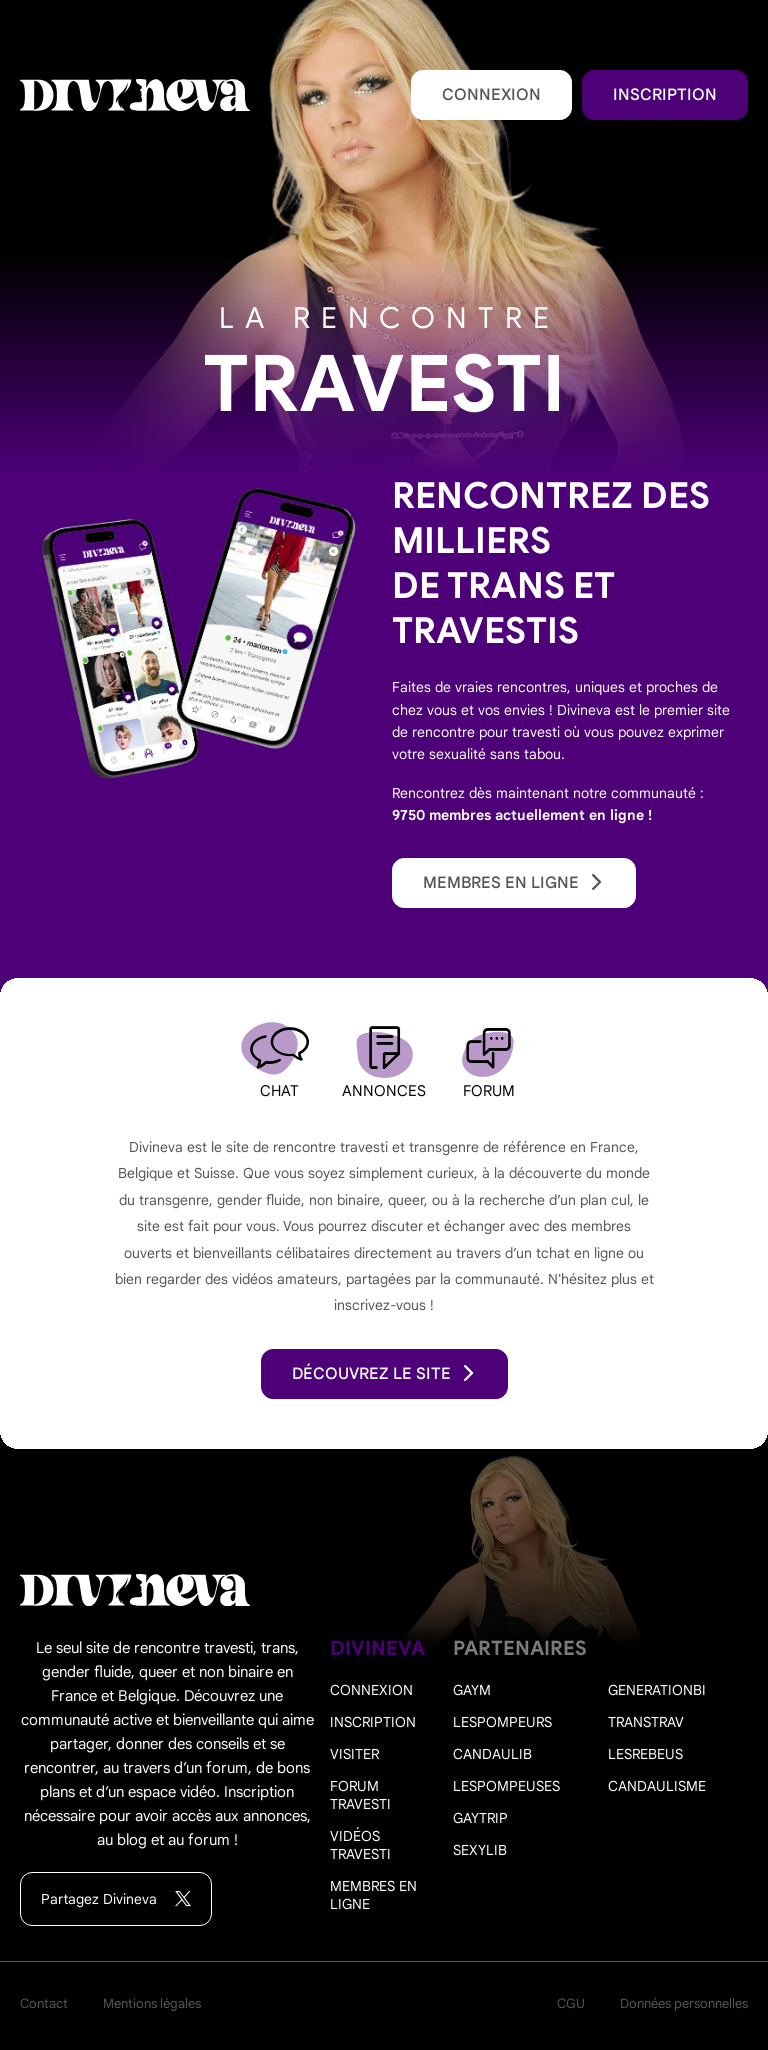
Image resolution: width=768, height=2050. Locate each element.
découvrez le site (384, 1374)
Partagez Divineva (116, 1899)
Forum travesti (360, 1795)
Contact (44, 2003)
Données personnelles (684, 2003)
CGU (571, 2003)
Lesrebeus (645, 1754)
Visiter (354, 1754)
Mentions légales (152, 2003)
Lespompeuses (506, 1786)
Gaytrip (480, 1818)
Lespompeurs (502, 1722)
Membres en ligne (514, 883)
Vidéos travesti (360, 1845)
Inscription (665, 95)
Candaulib (492, 1754)
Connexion (491, 95)
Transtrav (646, 1722)
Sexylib (480, 1850)
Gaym (472, 1690)
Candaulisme (657, 1786)
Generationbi (657, 1690)
